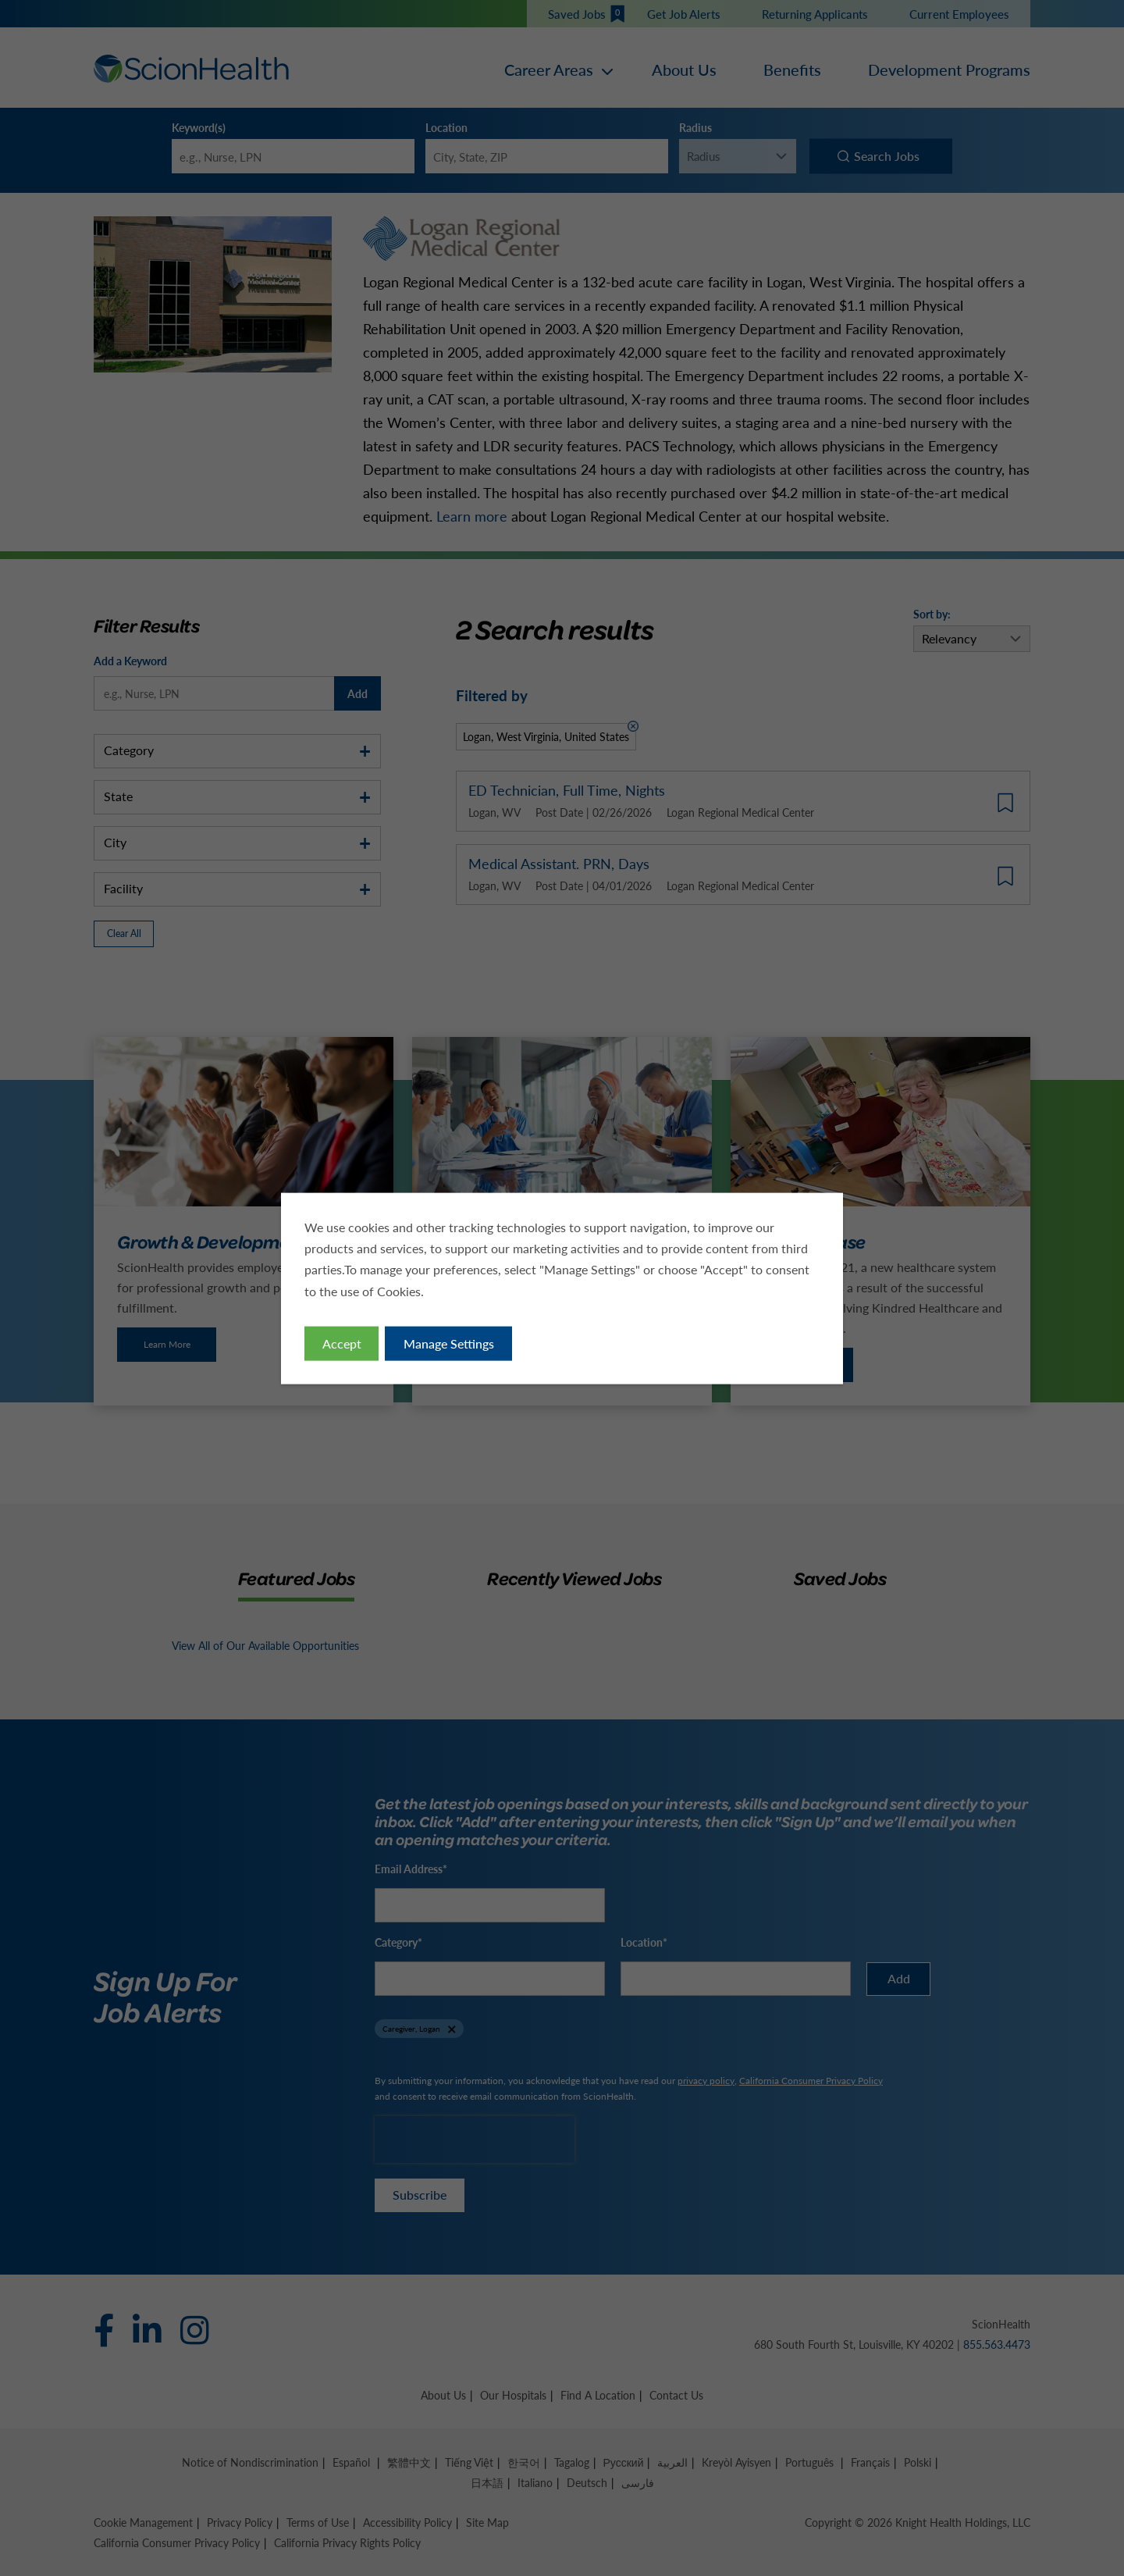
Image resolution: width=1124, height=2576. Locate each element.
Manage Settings (450, 1345)
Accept (344, 1345)
